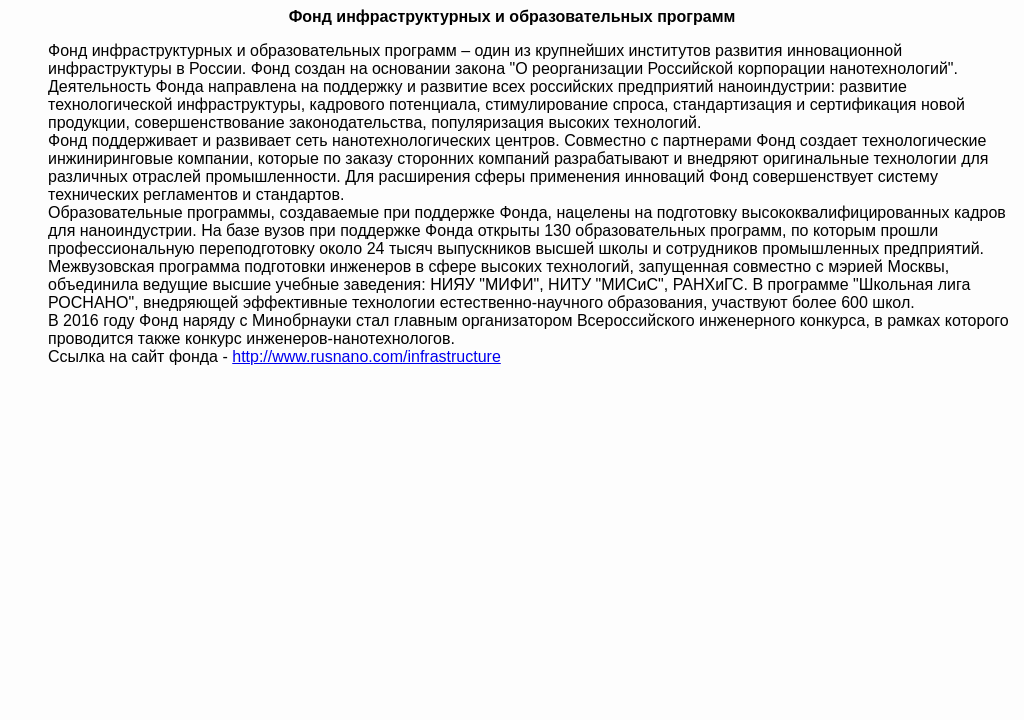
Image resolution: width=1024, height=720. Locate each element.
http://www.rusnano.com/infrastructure (366, 356)
